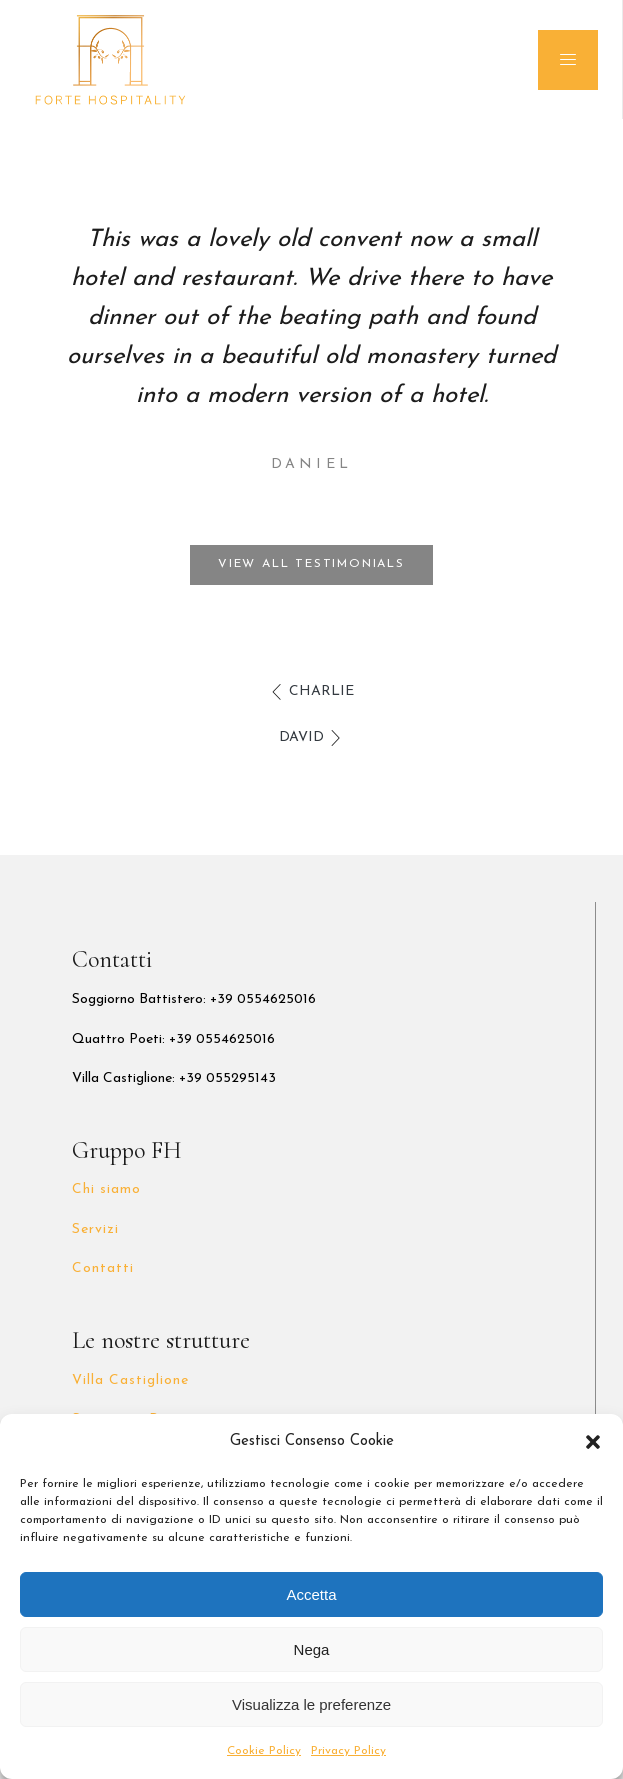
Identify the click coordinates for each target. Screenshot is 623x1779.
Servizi (95, 1229)
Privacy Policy (348, 1751)
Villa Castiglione (131, 1380)
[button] (593, 1442)
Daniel (311, 464)
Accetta (311, 1594)
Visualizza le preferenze (311, 1704)
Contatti (103, 1268)
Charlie (321, 691)
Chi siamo (106, 1189)
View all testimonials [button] (311, 564)
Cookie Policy (264, 1751)
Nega (312, 1649)
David (301, 737)
